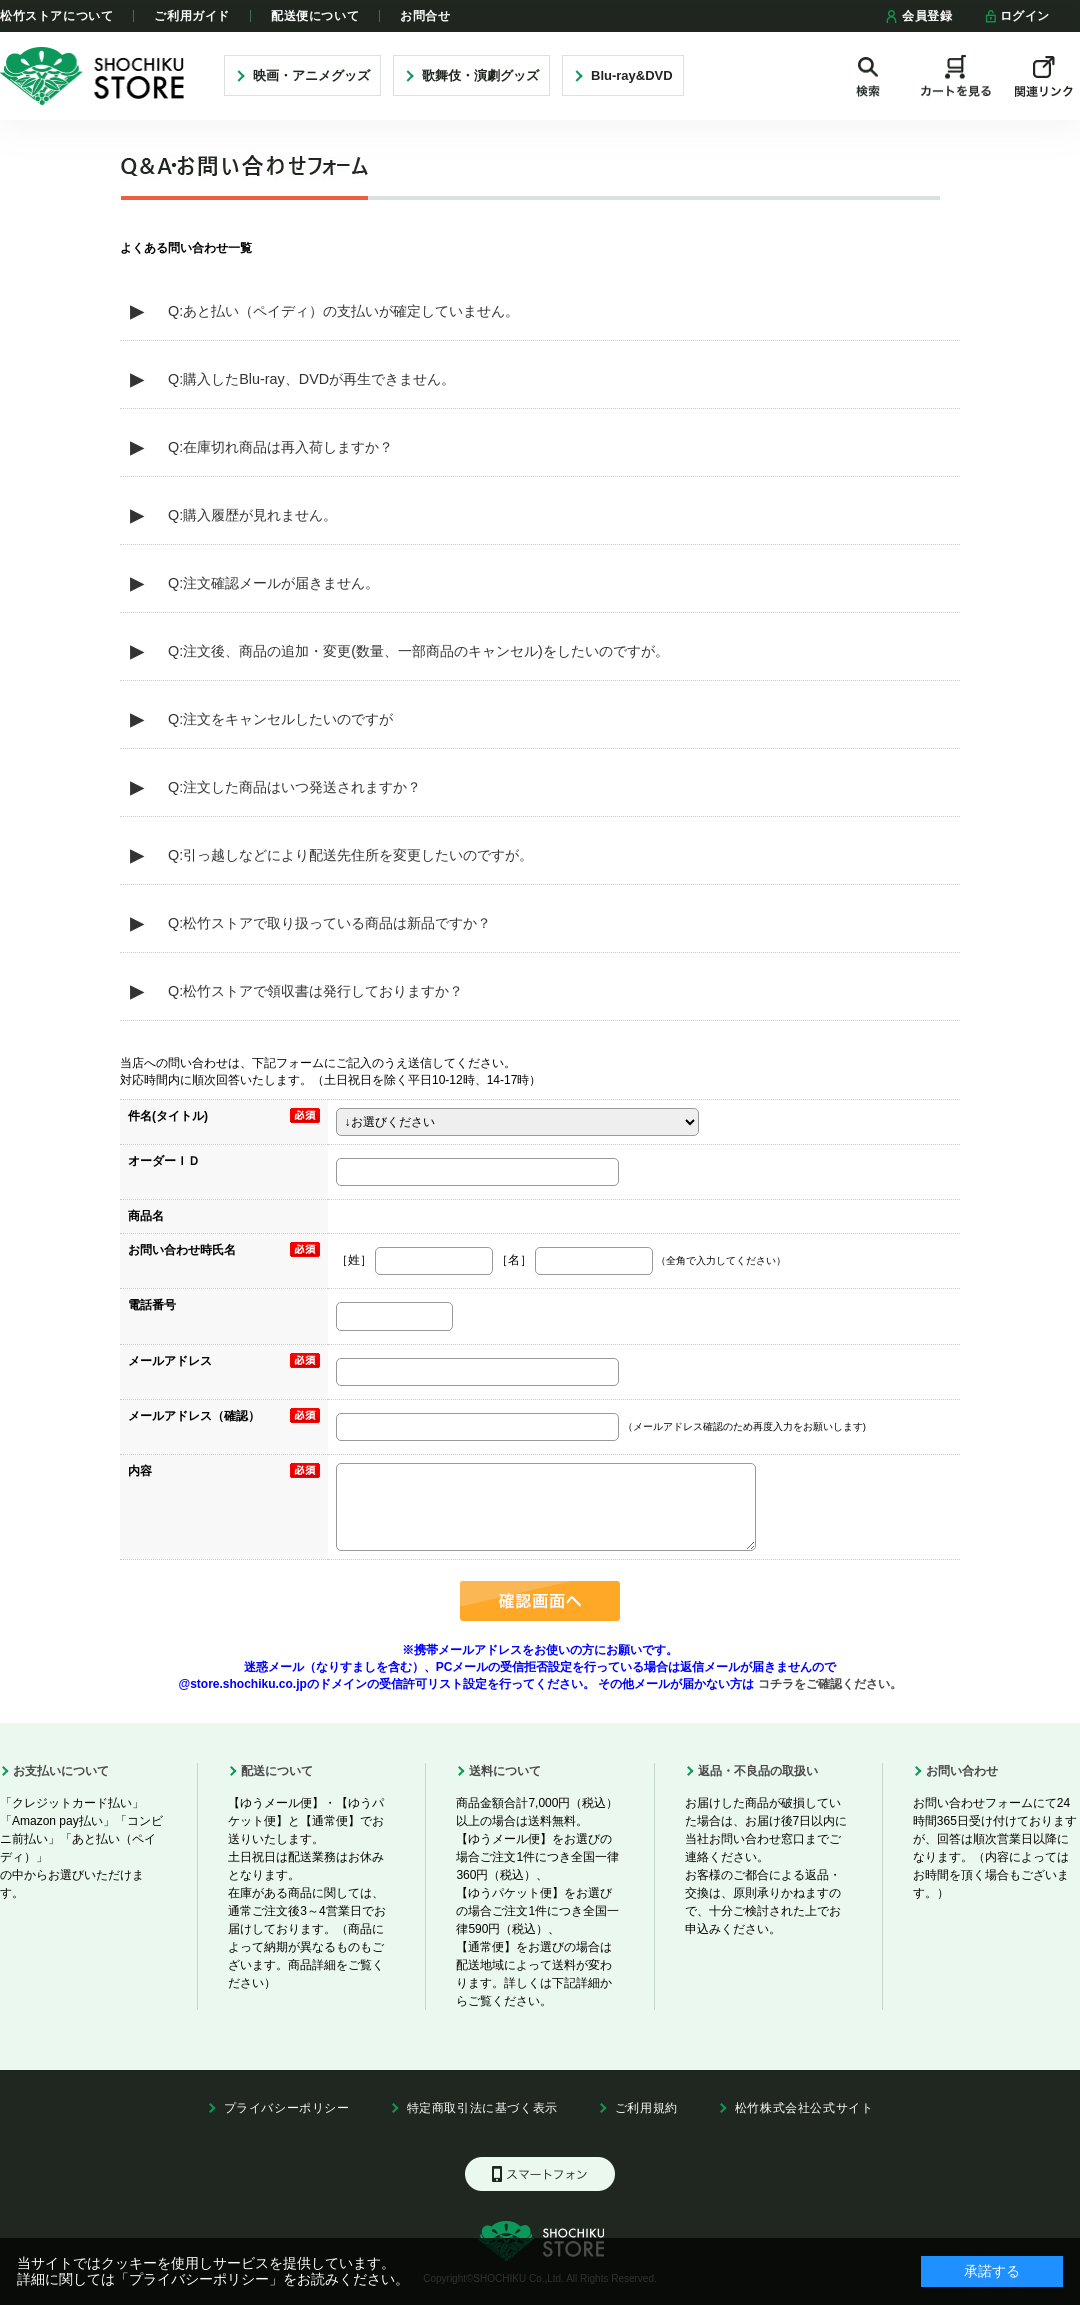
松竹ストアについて (56, 16)
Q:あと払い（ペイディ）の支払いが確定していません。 (343, 311)
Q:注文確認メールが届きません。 (273, 583)
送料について (505, 1771)
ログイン (1016, 16)
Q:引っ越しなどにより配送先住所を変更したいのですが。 (350, 855)
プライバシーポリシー (287, 2108)
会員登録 (918, 16)
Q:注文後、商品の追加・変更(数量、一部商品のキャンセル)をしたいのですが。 (418, 651)
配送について (277, 1771)
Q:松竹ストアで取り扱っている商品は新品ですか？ (329, 923)
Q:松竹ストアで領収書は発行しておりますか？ (315, 991)
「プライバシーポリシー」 (199, 2279)
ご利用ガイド (192, 16)
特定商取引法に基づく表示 (482, 2108)
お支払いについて (61, 1771)
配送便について (315, 16)
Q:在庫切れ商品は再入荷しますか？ (280, 447)
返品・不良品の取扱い (758, 1771)
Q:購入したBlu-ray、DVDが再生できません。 (311, 379)
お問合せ (425, 16)
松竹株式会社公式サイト (804, 2108)
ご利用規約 (646, 2108)
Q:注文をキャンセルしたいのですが (280, 719)
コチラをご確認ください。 (827, 1684)
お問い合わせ (962, 1771)
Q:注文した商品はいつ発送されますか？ (294, 787)
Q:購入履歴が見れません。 (252, 515)
